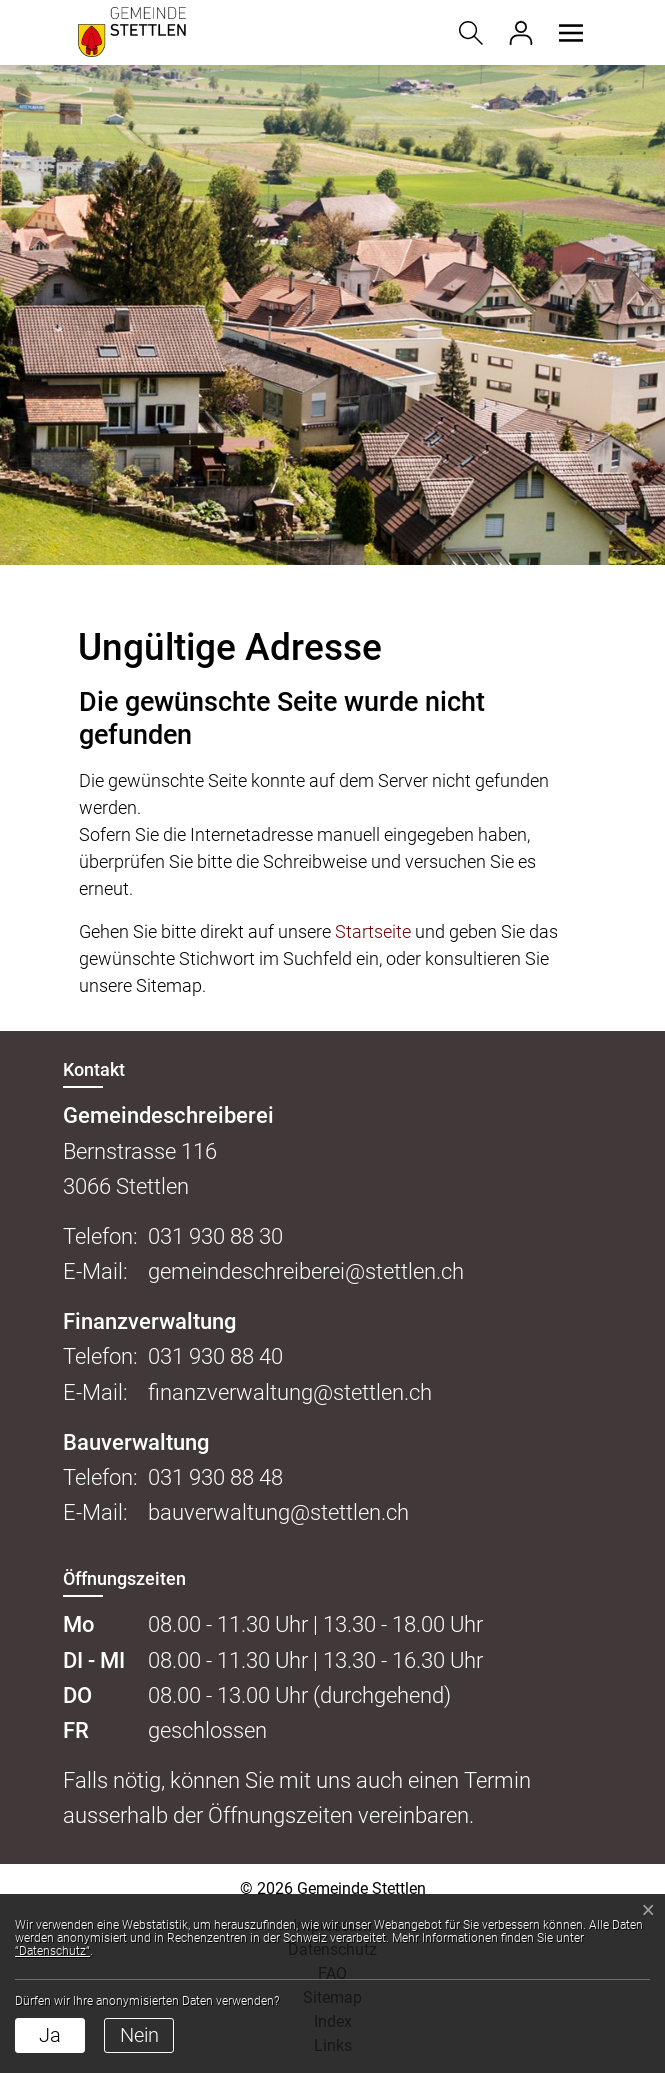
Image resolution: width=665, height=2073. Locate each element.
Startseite (373, 931)
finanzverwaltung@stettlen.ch (290, 1392)
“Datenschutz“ (52, 1951)
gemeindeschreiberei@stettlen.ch (306, 1271)
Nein (139, 2035)
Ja (50, 2035)
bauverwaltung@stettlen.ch (278, 1512)
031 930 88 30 (215, 1236)
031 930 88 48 (215, 1477)
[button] (568, 33)
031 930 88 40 (215, 1356)
